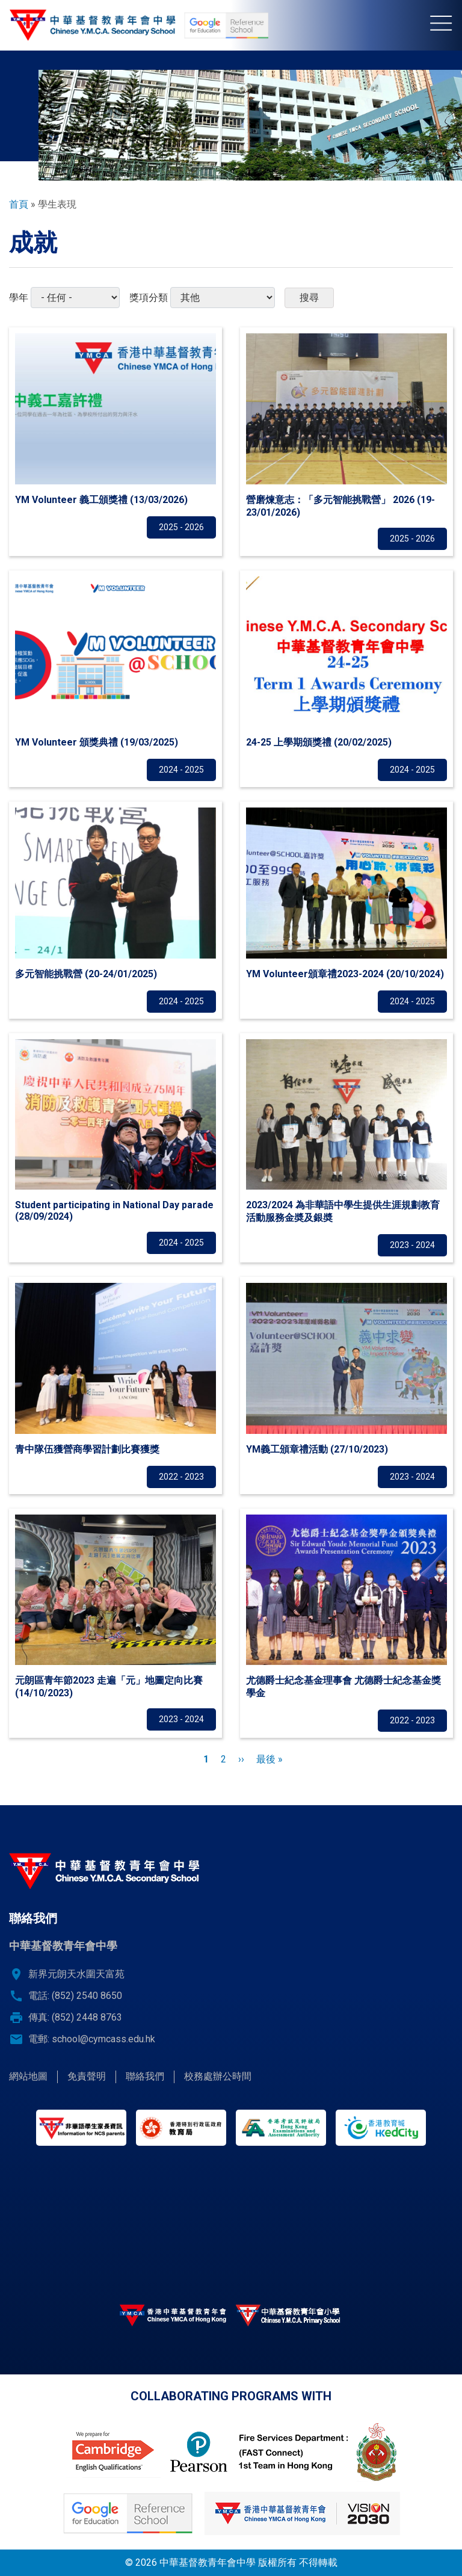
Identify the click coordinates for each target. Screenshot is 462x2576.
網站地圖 (28, 2076)
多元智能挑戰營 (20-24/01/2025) (86, 974)
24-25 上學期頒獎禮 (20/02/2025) (319, 742)
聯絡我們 (145, 2076)
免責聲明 (86, 2076)
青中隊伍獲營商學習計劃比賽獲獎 (87, 1449)
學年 (18, 297)
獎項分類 (148, 297)
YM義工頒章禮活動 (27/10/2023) (317, 1449)
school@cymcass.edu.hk (103, 2039)
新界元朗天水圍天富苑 (76, 1974)
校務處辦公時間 (217, 2076)
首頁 (18, 204)
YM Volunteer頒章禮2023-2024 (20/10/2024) (345, 974)
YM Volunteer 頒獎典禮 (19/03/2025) (96, 742)
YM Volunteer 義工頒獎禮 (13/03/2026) (101, 499)
